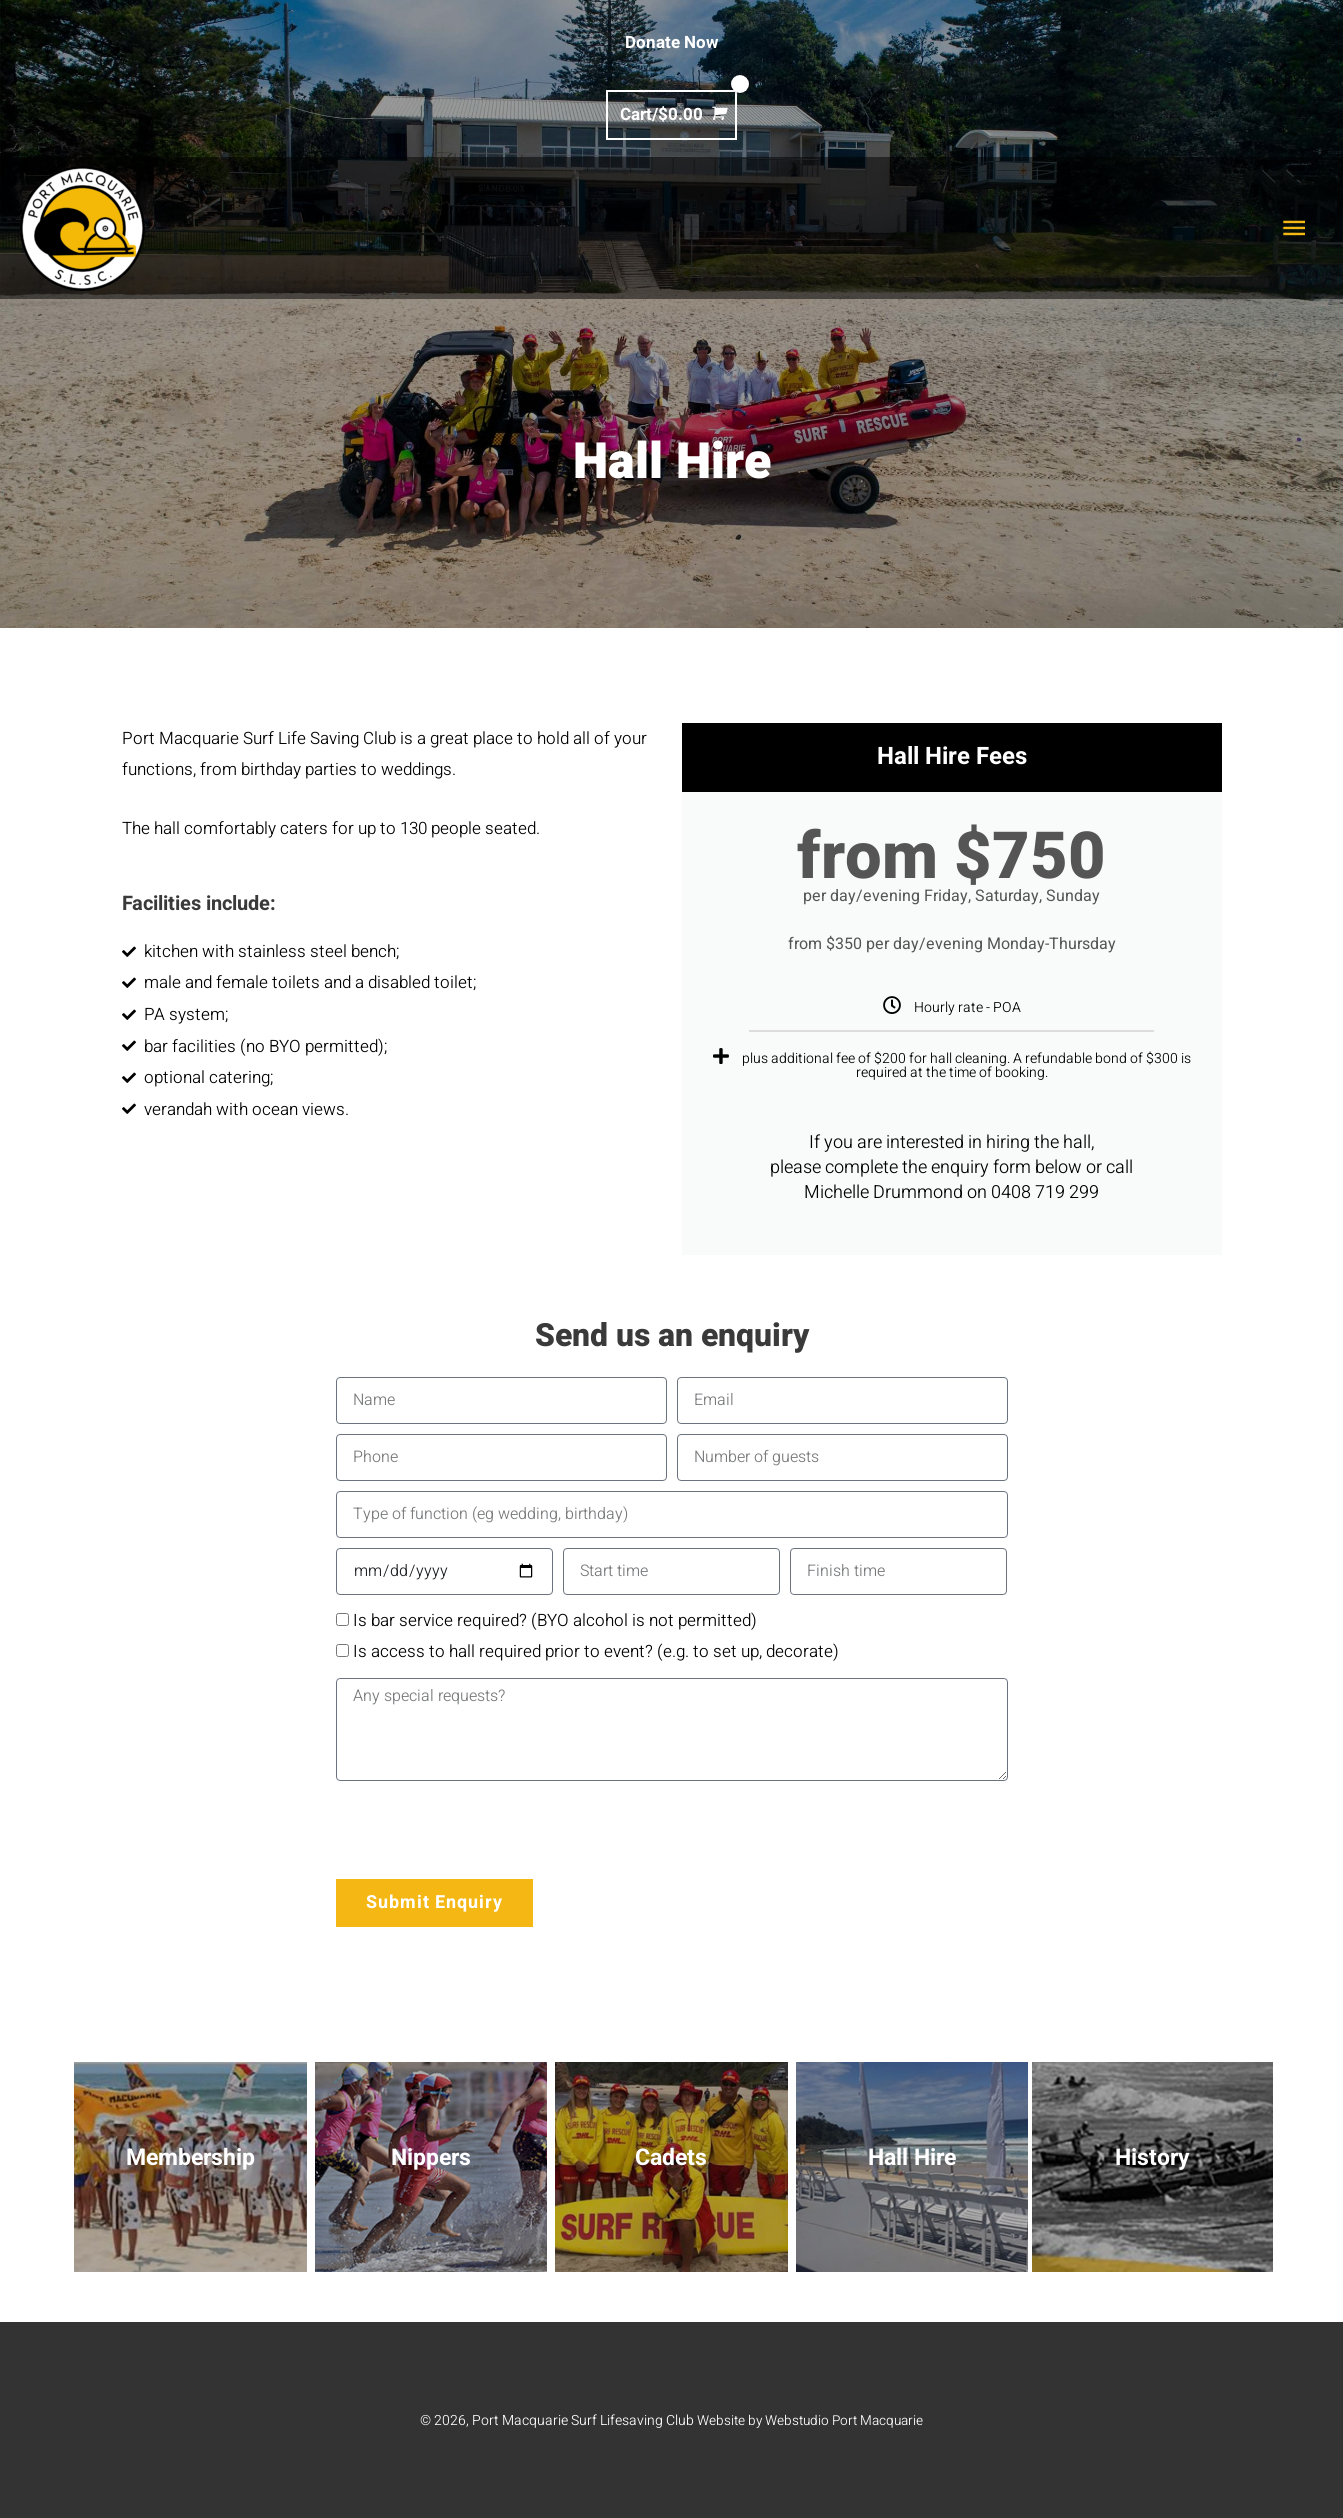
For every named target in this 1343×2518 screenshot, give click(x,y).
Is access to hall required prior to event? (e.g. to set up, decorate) (596, 1651)
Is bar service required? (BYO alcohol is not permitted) (555, 1620)
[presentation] (488, 1830)
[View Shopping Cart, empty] (671, 114)
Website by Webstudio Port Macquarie (810, 2420)
